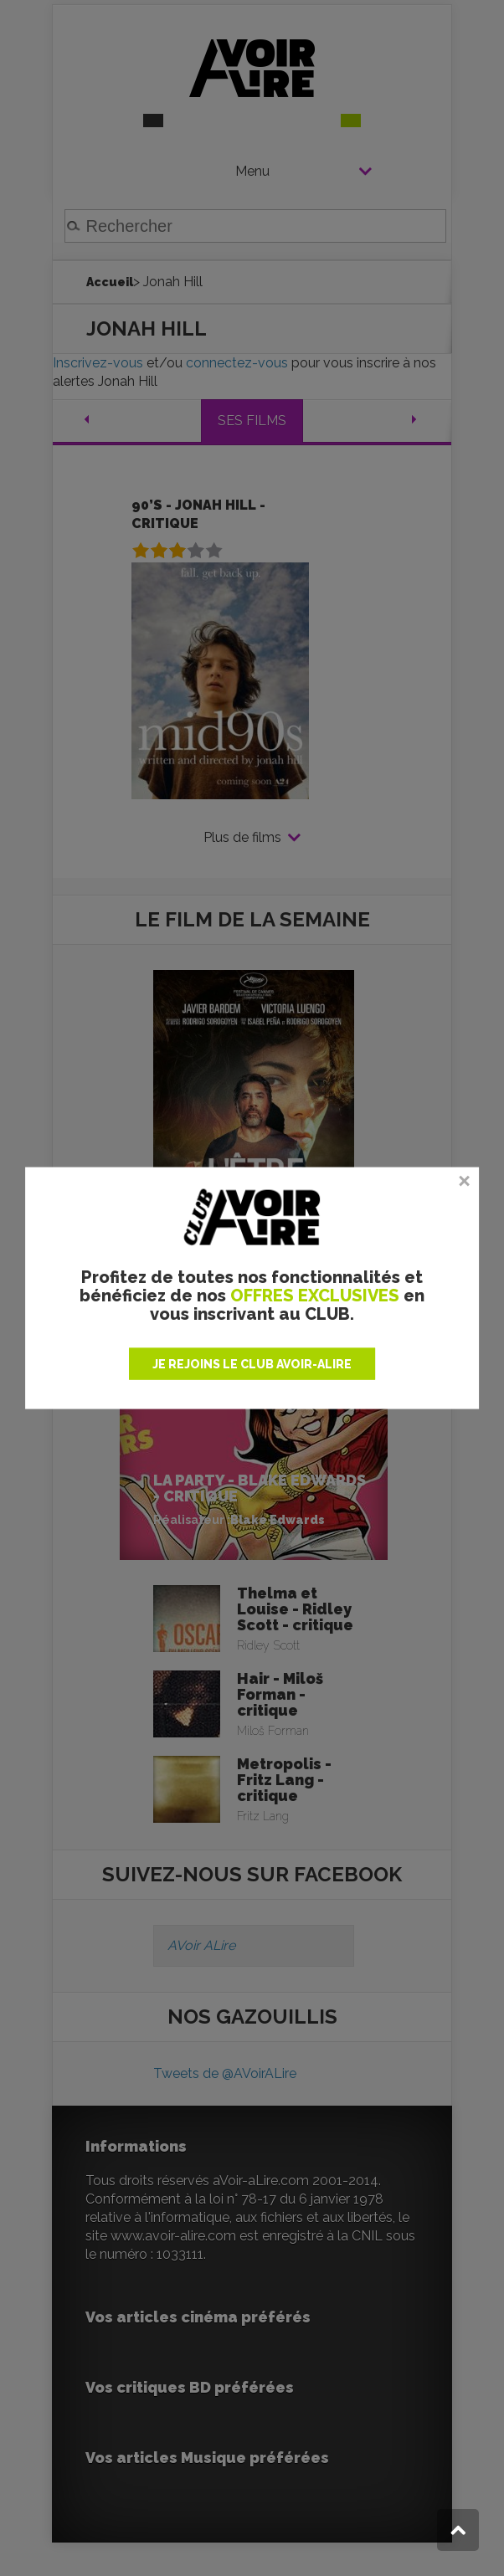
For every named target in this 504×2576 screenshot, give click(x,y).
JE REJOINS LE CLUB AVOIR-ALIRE (252, 1363)
